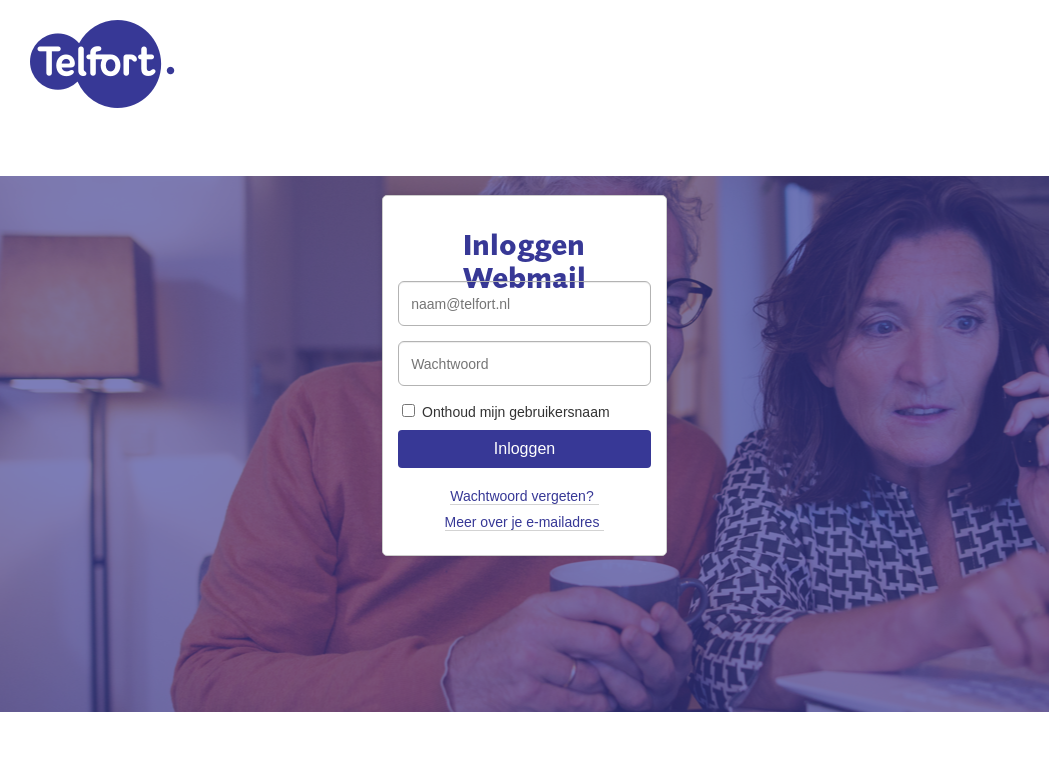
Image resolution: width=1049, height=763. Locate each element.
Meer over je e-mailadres (522, 522)
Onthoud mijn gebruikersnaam (505, 412)
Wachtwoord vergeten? (521, 496)
